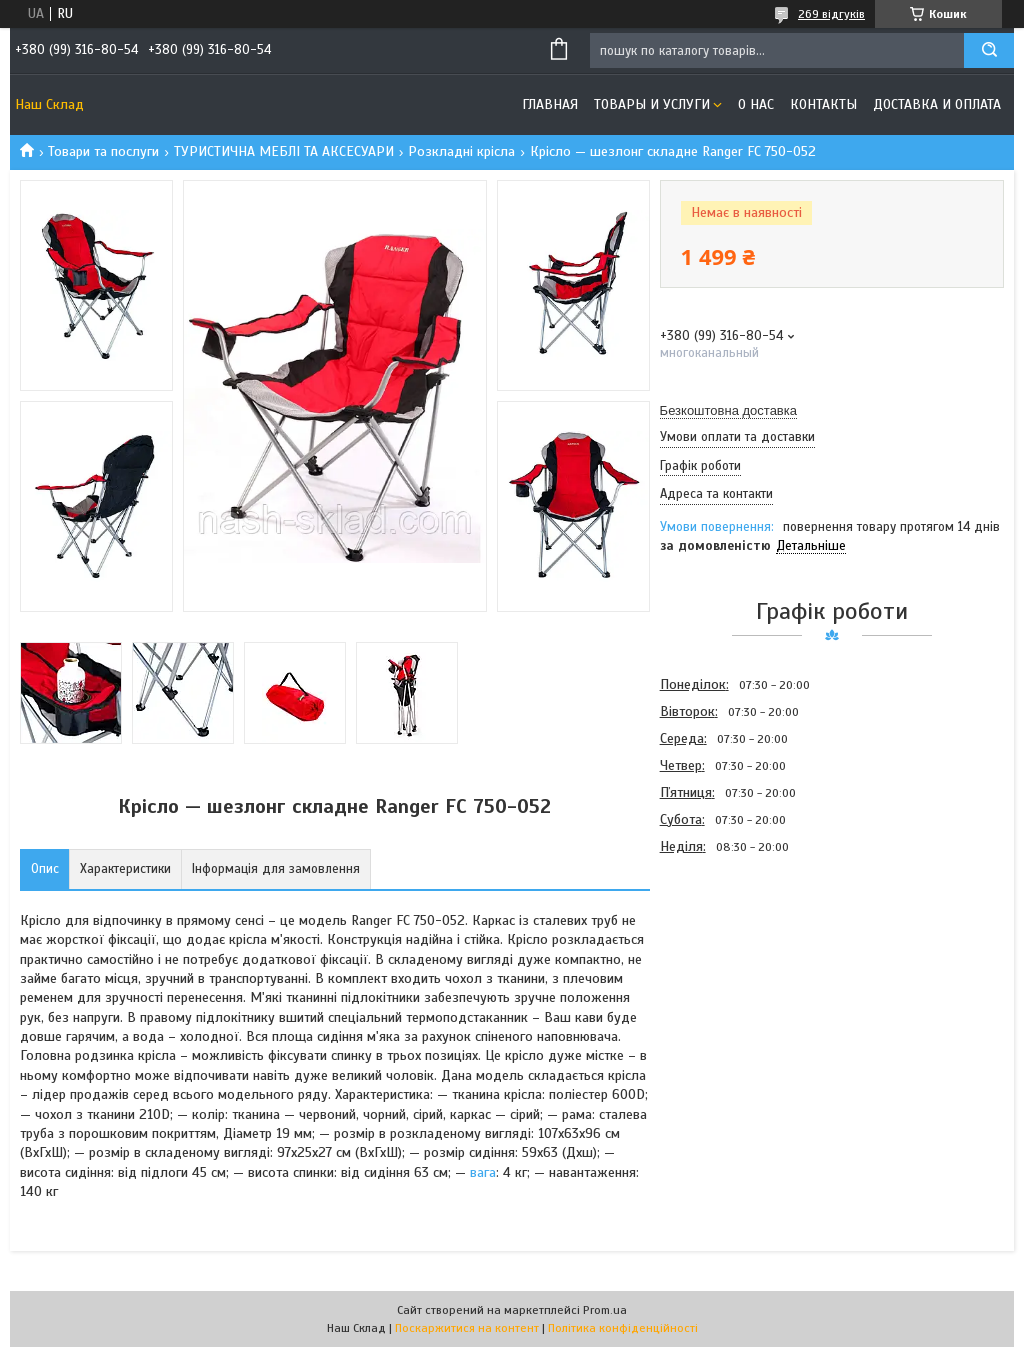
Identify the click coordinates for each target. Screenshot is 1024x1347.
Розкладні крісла (461, 151)
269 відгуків (831, 14)
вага (483, 1172)
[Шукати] (989, 50)
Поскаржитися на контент (467, 1328)
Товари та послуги (103, 151)
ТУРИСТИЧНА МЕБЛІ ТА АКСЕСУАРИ (284, 151)
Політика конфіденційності (623, 1328)
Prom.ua (605, 1310)
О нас (756, 104)
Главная (550, 104)
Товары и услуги (652, 104)
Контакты (823, 104)
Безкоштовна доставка (728, 410)
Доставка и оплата (937, 104)
